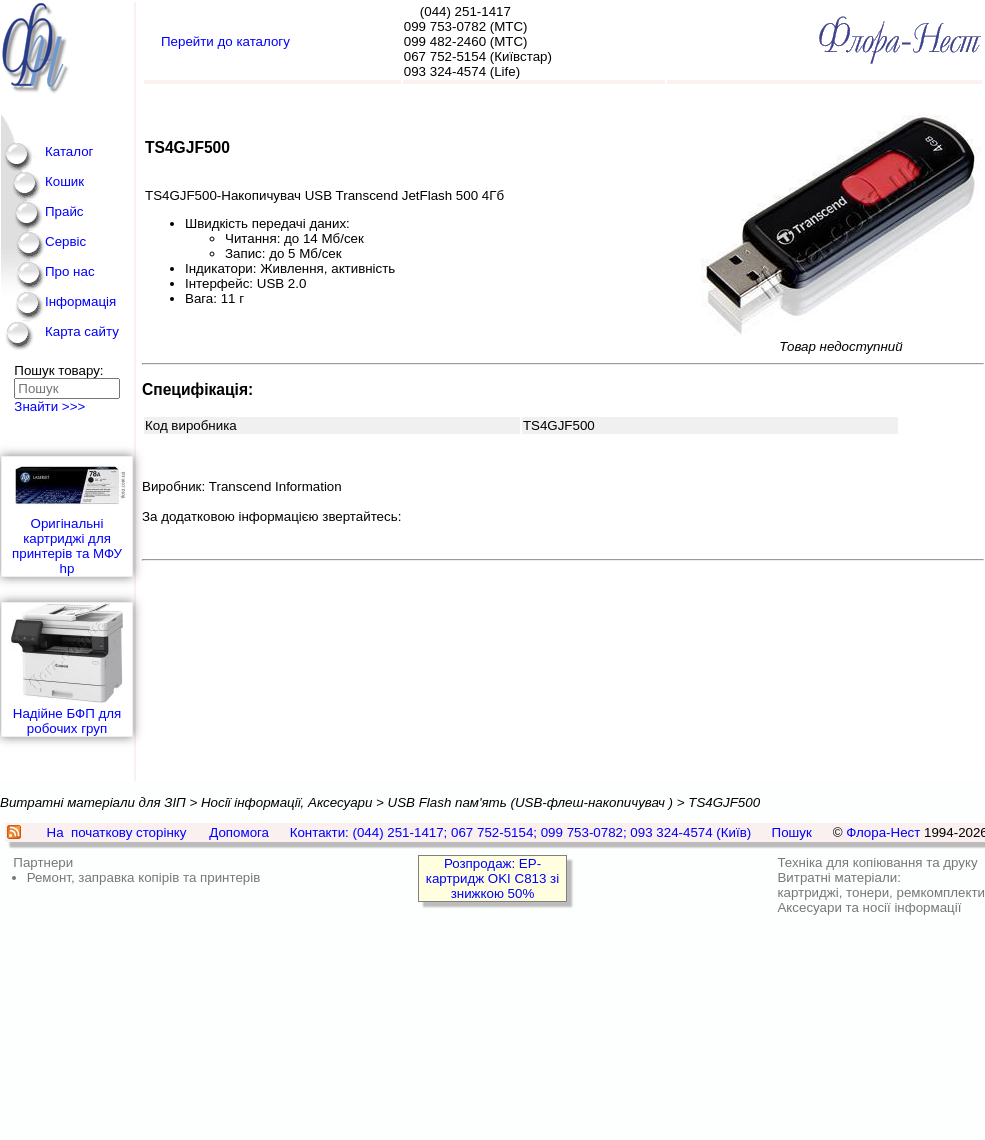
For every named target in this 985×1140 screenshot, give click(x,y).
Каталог (69, 151)
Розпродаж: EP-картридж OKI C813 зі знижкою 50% (492, 878)
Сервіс (65, 241)
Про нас (70, 271)
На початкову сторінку (117, 832)
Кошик (64, 181)
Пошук (792, 832)
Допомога (239, 832)
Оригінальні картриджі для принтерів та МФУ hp (67, 516)
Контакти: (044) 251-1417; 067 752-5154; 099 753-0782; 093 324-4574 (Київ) (521, 832)
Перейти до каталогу (225, 41)
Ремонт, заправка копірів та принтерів (144, 877)
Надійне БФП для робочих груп (67, 669)
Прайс (64, 211)
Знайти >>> (49, 406)
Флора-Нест (883, 832)
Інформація (80, 301)
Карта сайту (82, 331)
